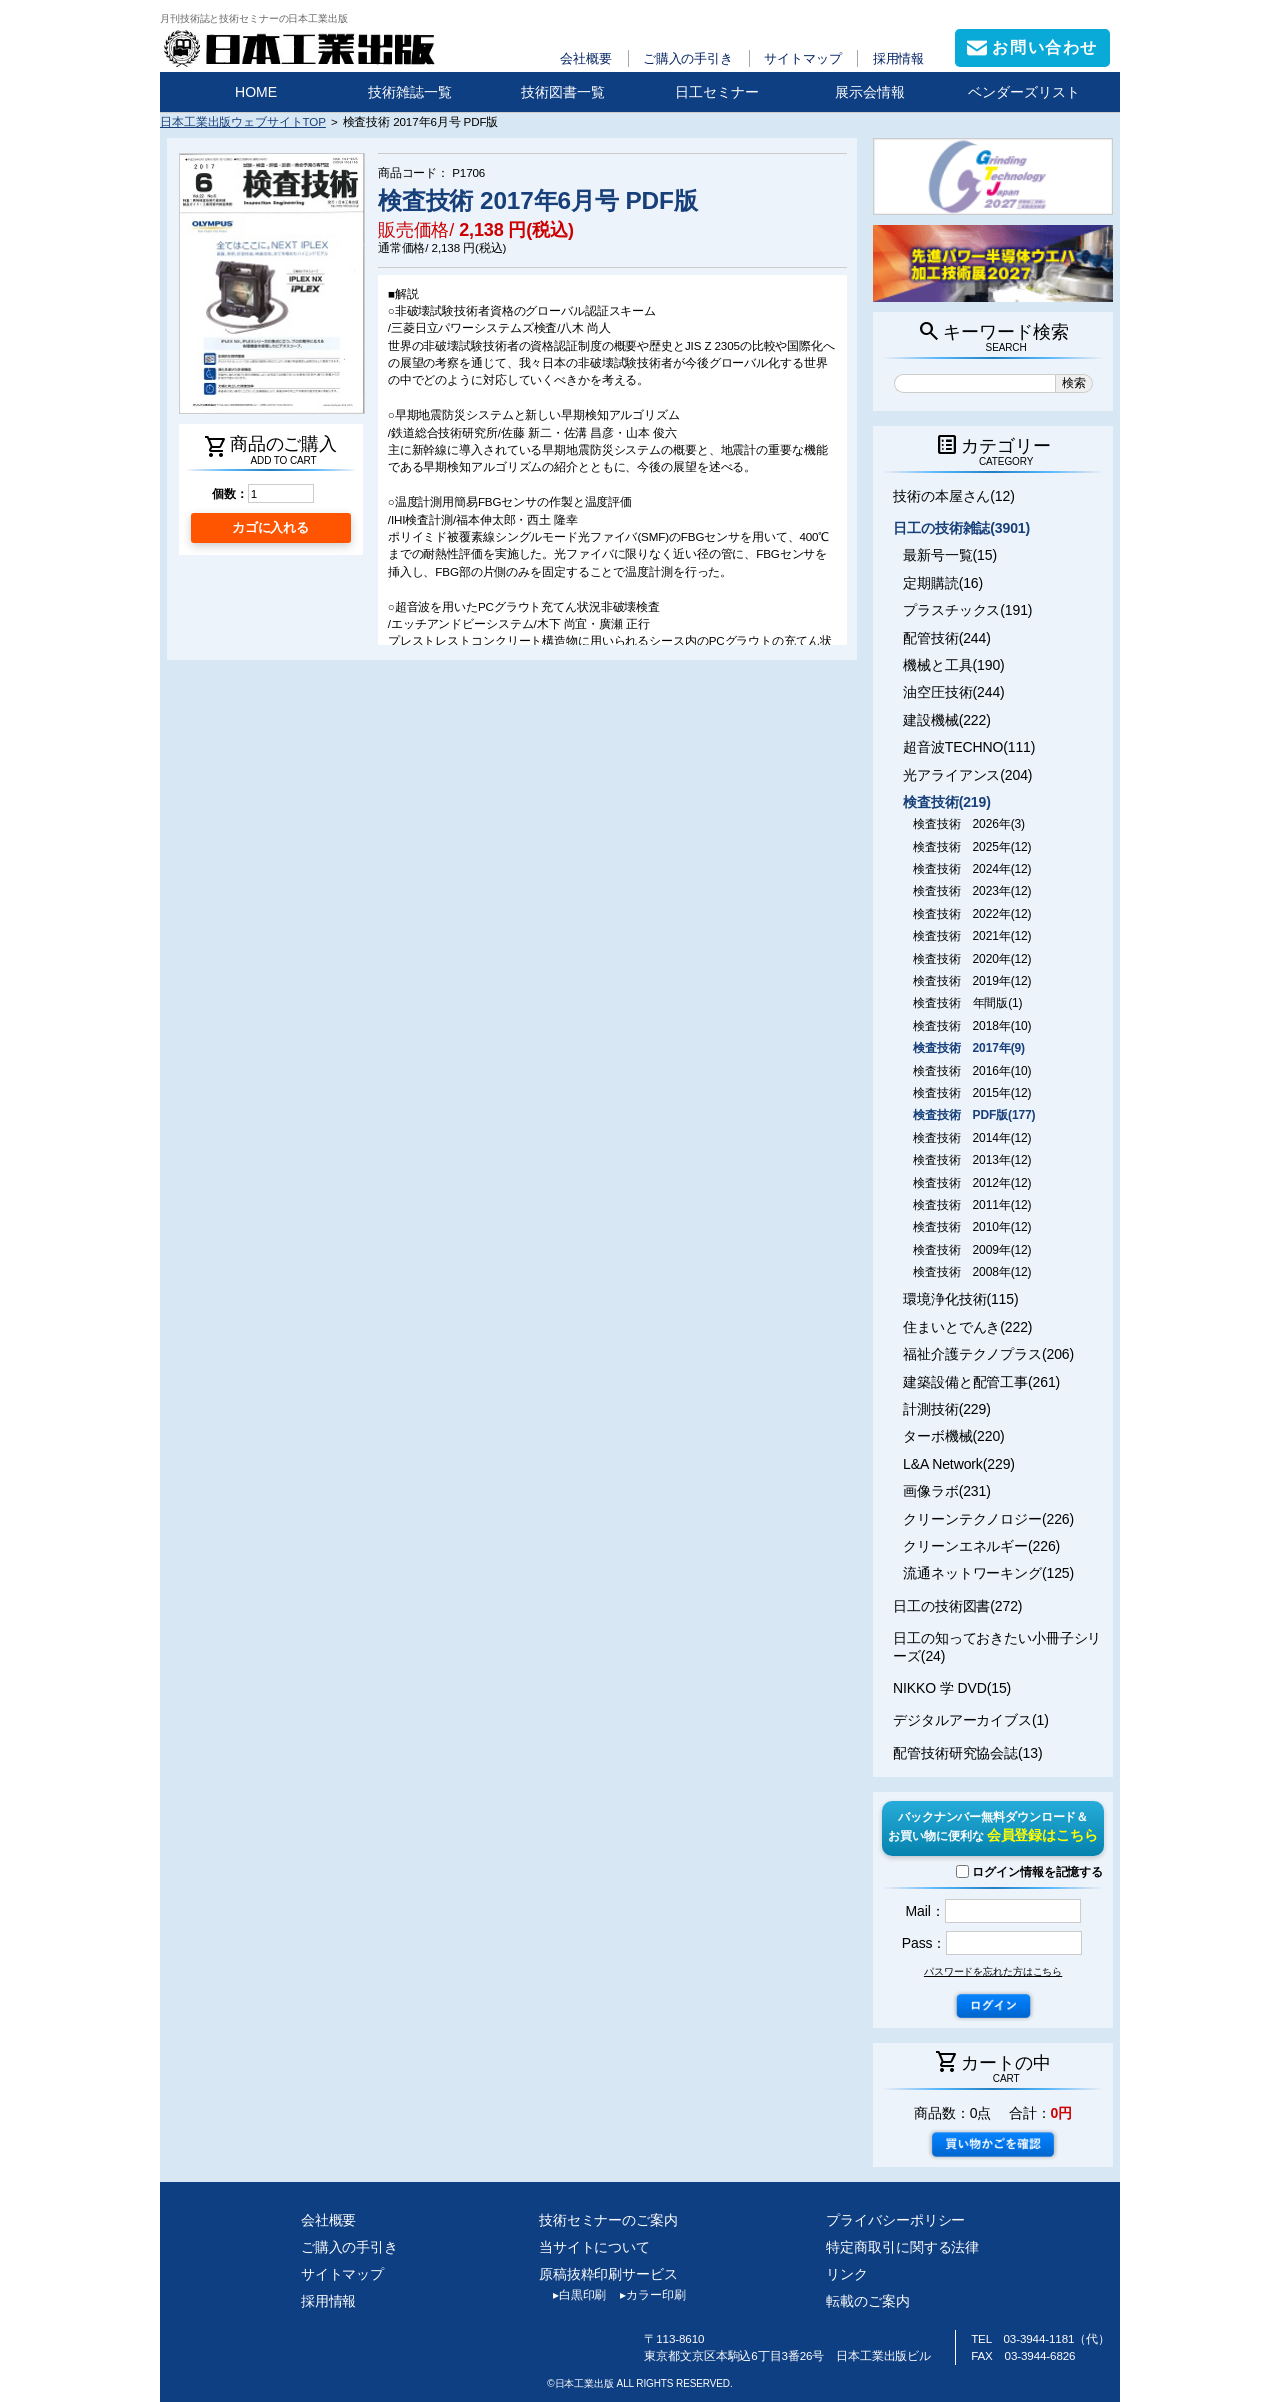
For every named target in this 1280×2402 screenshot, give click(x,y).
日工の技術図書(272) (957, 1606)
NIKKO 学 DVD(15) (952, 1688)
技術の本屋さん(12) (954, 496)
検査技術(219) (947, 802)
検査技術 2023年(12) (972, 891)
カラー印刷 (645, 2295)
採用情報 (899, 58)
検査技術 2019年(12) (972, 981)
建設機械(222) (947, 720)
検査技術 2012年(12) (972, 1183)
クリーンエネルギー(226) (981, 1546)
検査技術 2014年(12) (972, 1138)
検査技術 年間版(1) (967, 1003)
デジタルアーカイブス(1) (971, 1720)
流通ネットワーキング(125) (988, 1573)
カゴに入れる (270, 527)
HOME (256, 92)
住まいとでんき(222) (967, 1327)
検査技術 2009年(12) (972, 1250)
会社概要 (586, 58)
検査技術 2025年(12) (972, 847)
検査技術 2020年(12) (972, 959)
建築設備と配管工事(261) (981, 1382)
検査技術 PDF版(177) (974, 1115)
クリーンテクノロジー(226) (988, 1519)
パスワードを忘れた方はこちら (993, 1971)
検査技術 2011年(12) (972, 1205)
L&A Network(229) (959, 1464)
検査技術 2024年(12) (972, 869)
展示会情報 (870, 92)
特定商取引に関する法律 (902, 2247)
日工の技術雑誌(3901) (961, 528)
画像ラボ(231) (947, 1491)
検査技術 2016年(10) (972, 1071)
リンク (847, 2274)
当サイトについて (594, 2247)
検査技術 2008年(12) (972, 1272)
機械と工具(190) (954, 665)
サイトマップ (802, 58)
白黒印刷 (572, 2295)
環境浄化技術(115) (960, 1299)
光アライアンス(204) (967, 775)
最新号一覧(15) (950, 555)
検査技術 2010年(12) (972, 1227)
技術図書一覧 (563, 92)
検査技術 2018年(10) (972, 1026)
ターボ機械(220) (954, 1436)
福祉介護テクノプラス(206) (988, 1354)
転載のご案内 (867, 2301)
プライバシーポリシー (895, 2220)
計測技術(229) (947, 1409)
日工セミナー (717, 92)
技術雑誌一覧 (410, 92)
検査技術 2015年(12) (972, 1093)
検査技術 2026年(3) (969, 824)
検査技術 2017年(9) (969, 1048)
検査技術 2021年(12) (972, 936)
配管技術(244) (947, 638)
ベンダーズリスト (1024, 92)
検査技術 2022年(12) (972, 914)
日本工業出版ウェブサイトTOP (243, 121)
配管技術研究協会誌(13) (967, 1753)
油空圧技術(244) (954, 692)
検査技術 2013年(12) (972, 1160)
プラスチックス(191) (967, 610)
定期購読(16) (943, 583)
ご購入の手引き (688, 58)
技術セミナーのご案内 (608, 2220)
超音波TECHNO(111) (969, 747)
